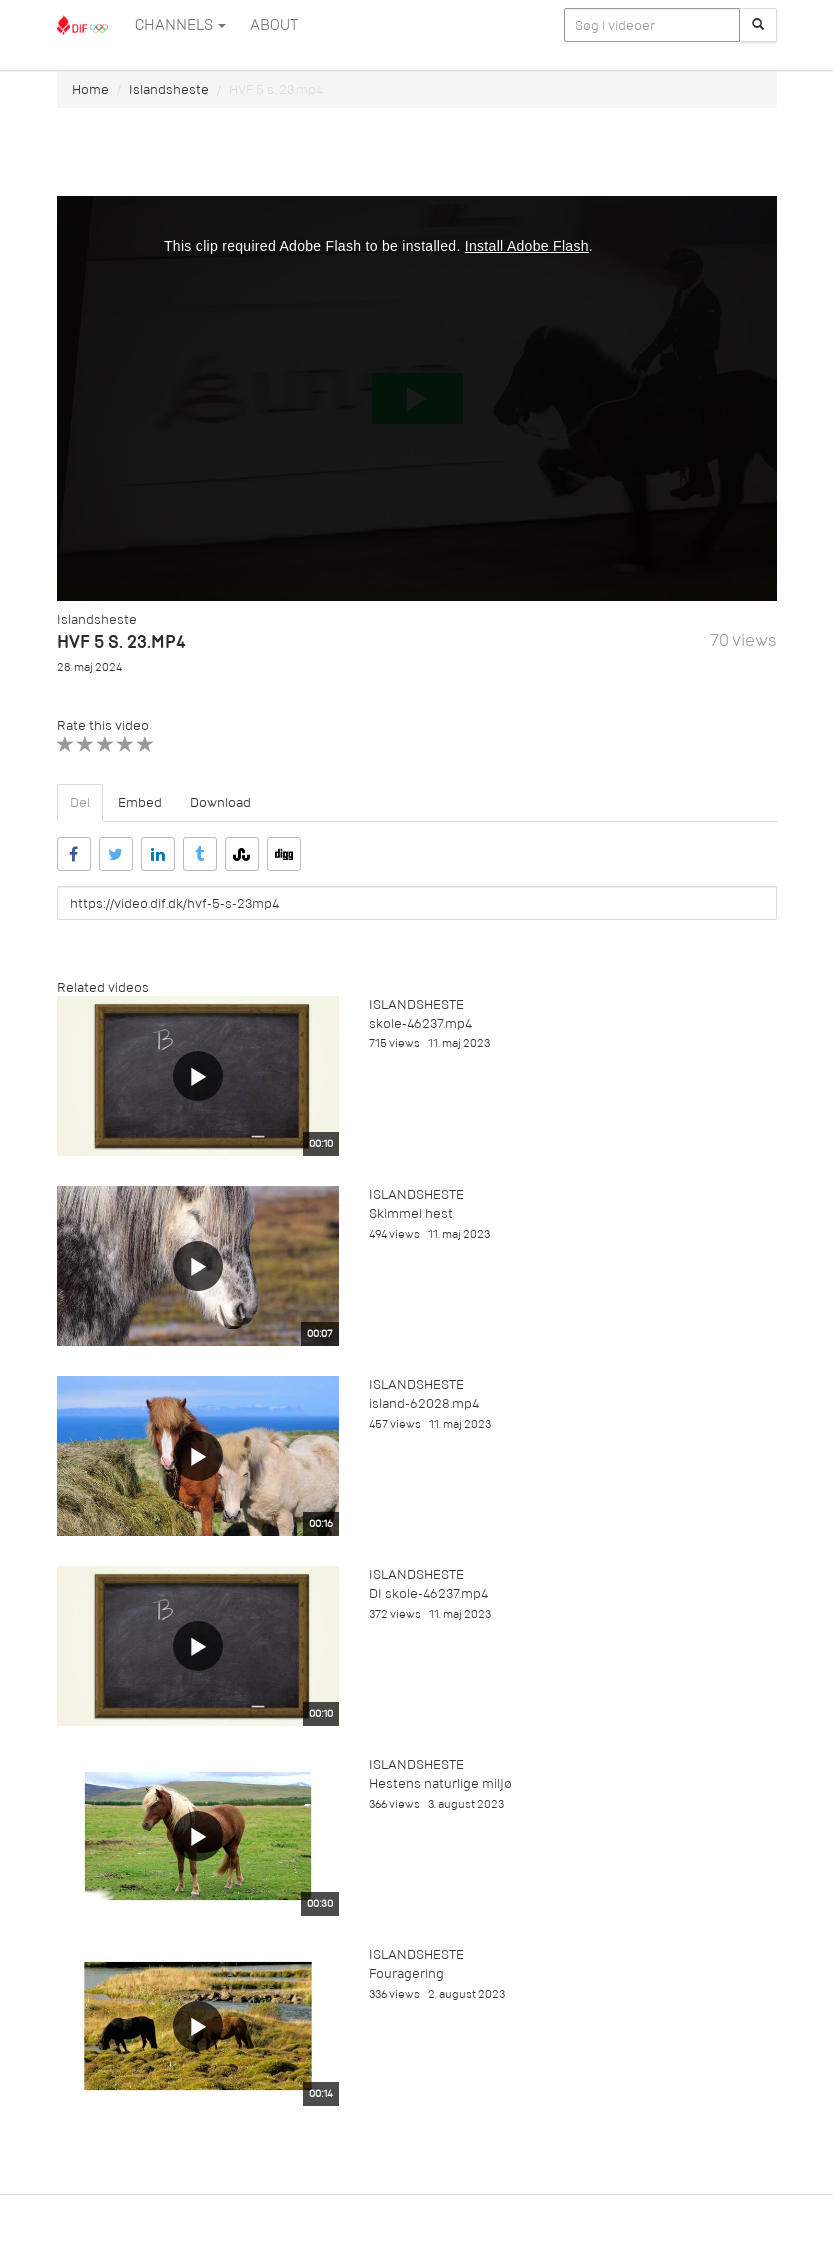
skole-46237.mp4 (420, 1023)
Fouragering (406, 1973)
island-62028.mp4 (424, 1403)
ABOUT (274, 25)
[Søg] (758, 25)
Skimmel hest (411, 1213)
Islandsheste (169, 89)
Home (90, 89)
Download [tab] (220, 802)
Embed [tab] (140, 802)
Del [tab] (80, 802)
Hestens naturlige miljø (440, 1783)
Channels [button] (180, 25)
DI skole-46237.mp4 (428, 1593)
